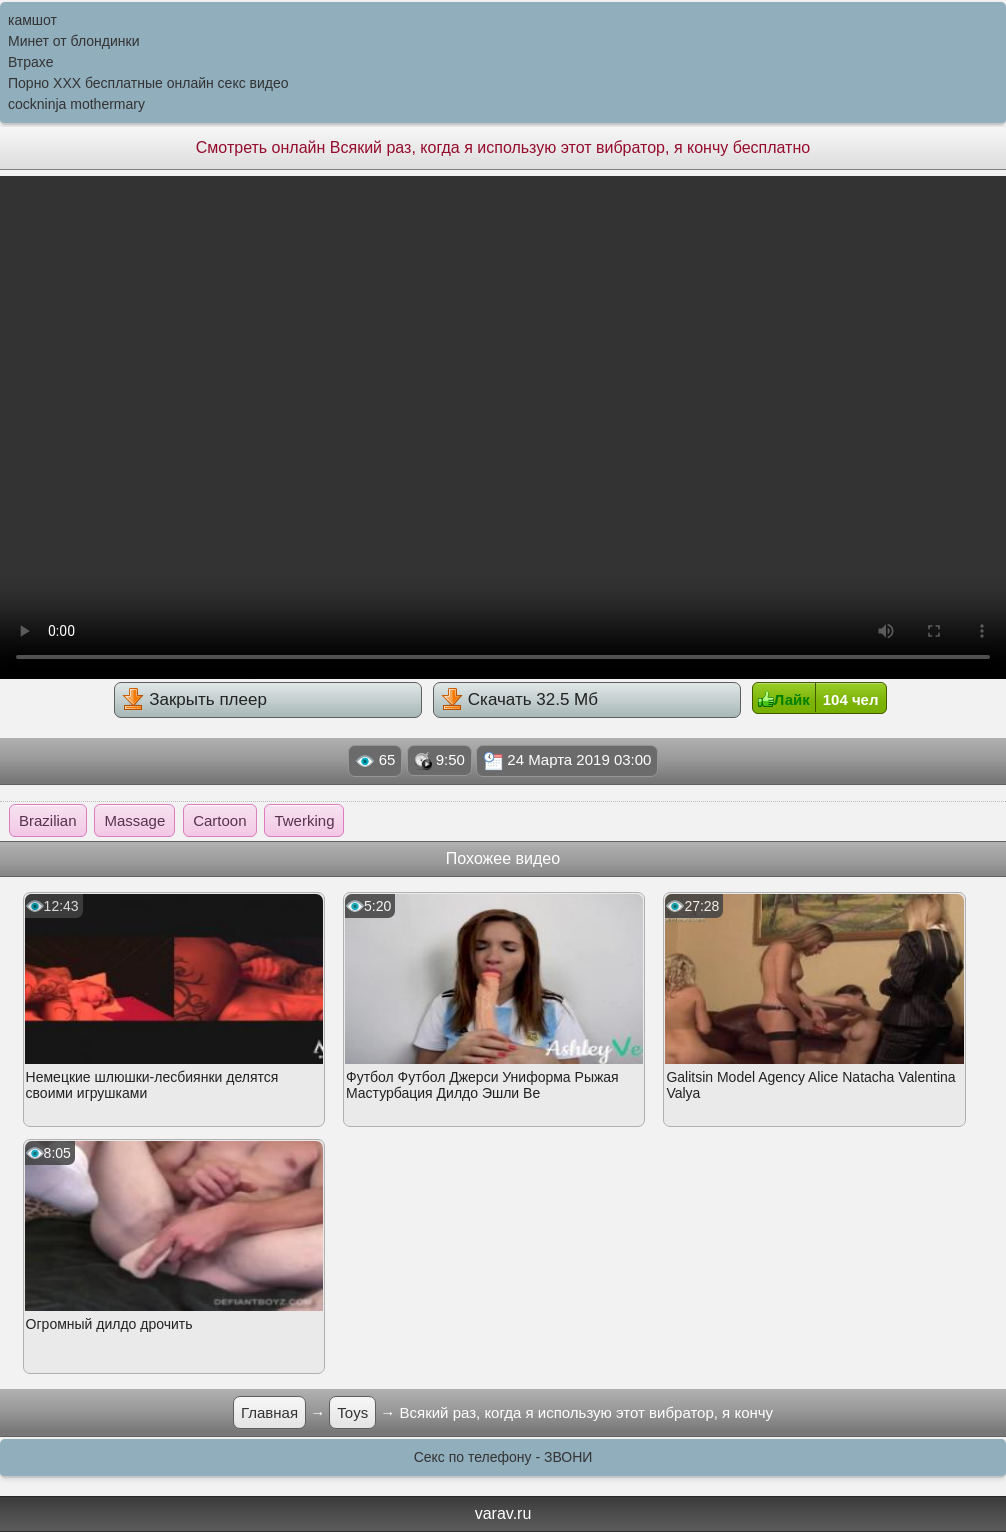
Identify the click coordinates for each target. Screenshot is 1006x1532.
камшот (32, 20)
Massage (134, 820)
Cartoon (219, 820)
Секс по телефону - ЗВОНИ (503, 1457)
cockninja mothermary (76, 104)
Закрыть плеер (194, 699)
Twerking (304, 820)
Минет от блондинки (74, 41)
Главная (269, 1412)
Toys (352, 1412)
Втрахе (31, 62)
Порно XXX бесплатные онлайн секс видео (148, 83)
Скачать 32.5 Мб (519, 699)
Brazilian (48, 820)
